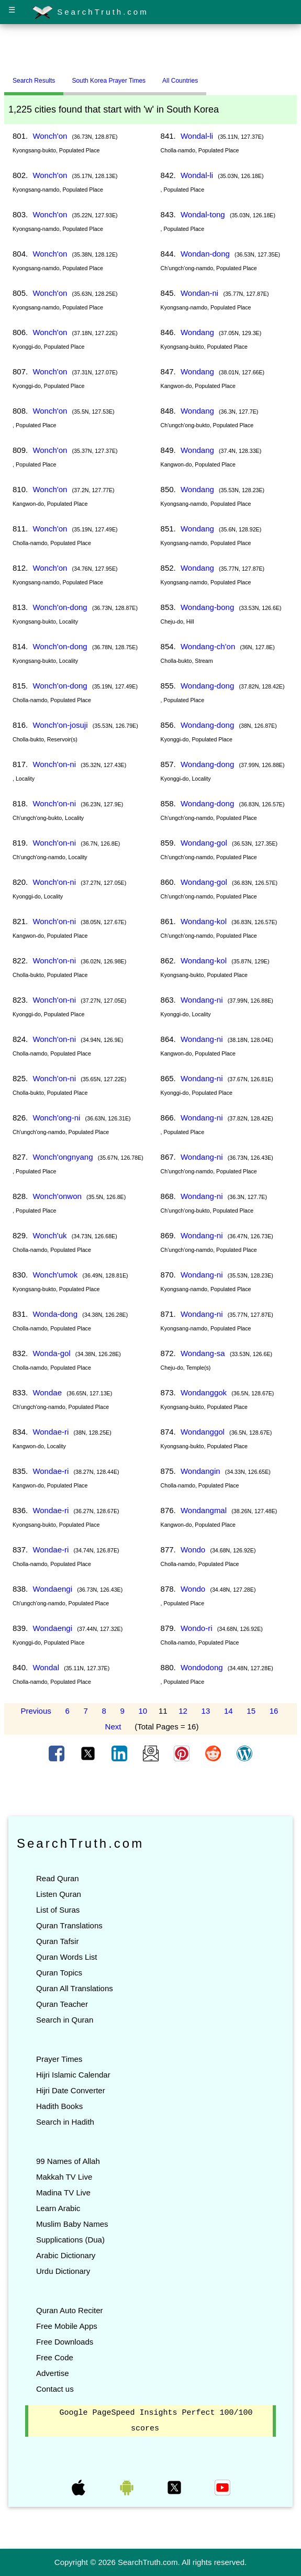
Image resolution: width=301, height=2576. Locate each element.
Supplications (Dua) (70, 2239)
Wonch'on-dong (59, 607)
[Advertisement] (151, 49)
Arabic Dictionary (65, 2255)
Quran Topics (59, 1972)
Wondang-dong (207, 685)
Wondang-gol (204, 842)
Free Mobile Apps (66, 2326)
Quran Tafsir (57, 1941)
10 (143, 1710)
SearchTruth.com (90, 12)
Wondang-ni (202, 999)
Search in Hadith (65, 2121)
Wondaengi (52, 1588)
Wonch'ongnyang (62, 1156)
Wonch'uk (49, 1235)
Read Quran (57, 1878)
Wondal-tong (203, 214)
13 (206, 1710)
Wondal (45, 1667)
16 (274, 1710)
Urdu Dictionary (63, 2271)
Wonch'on (49, 135)
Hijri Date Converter (70, 2090)
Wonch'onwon (56, 1196)
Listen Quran (58, 1894)
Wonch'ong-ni (56, 1117)
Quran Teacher (62, 2004)
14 (228, 1710)
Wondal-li (197, 135)
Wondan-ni (199, 292)
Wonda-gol (51, 1353)
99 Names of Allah (68, 2161)
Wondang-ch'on (208, 646)
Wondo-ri (197, 1628)
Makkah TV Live (64, 2176)
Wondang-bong (207, 607)
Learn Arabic (58, 2208)
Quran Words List (66, 1956)
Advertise (52, 2373)
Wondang (197, 332)
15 (251, 1710)
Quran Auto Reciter (69, 2310)
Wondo (193, 1549)
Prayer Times (59, 2059)
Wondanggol (203, 1431)
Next (113, 1726)
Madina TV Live (63, 2192)
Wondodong (202, 1667)
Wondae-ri (50, 1431)
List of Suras (58, 1909)
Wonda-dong (54, 1313)
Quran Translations (69, 1925)
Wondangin (200, 1471)
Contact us (55, 2388)
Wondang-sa (203, 1353)
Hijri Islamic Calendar (73, 2074)
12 (183, 1710)
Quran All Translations (74, 1988)
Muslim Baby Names (72, 2223)
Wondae (47, 1392)
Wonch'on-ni (54, 764)
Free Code (54, 2357)
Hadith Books (59, 2106)
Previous (35, 1710)
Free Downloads (64, 2341)
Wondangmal (204, 1510)
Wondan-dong (205, 253)
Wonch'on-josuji (59, 724)
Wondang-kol (204, 921)
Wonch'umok (54, 1274)
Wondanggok (204, 1392)
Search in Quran (64, 2019)
